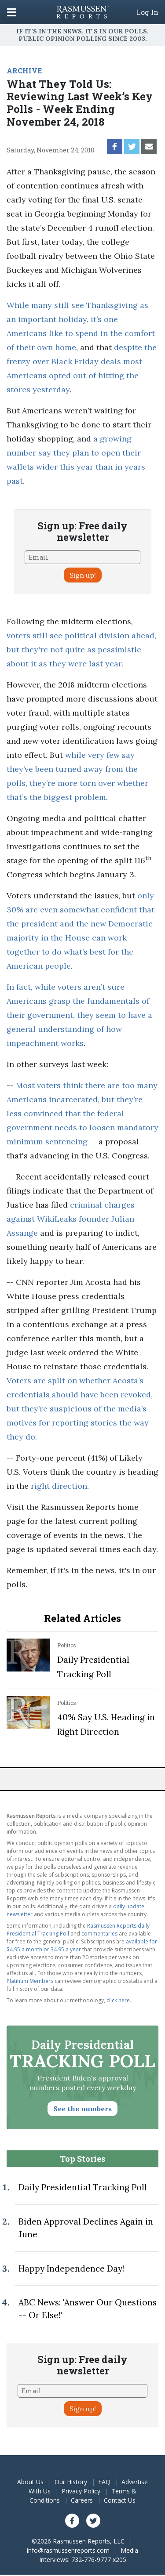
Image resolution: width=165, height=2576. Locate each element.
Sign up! (83, 575)
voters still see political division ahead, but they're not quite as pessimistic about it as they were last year (81, 649)
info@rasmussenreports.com (68, 2550)
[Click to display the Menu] (11, 12)
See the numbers (82, 2108)
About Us (30, 2482)
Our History (71, 2482)
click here (118, 2000)
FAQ (104, 2482)
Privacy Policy (81, 2491)
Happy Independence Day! (71, 2268)
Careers (82, 2500)
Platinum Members (30, 1981)
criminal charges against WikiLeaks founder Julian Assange (71, 1219)
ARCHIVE (24, 70)
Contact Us (120, 2500)
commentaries (99, 1933)
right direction (59, 1486)
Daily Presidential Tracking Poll (82, 2187)
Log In (147, 12)
